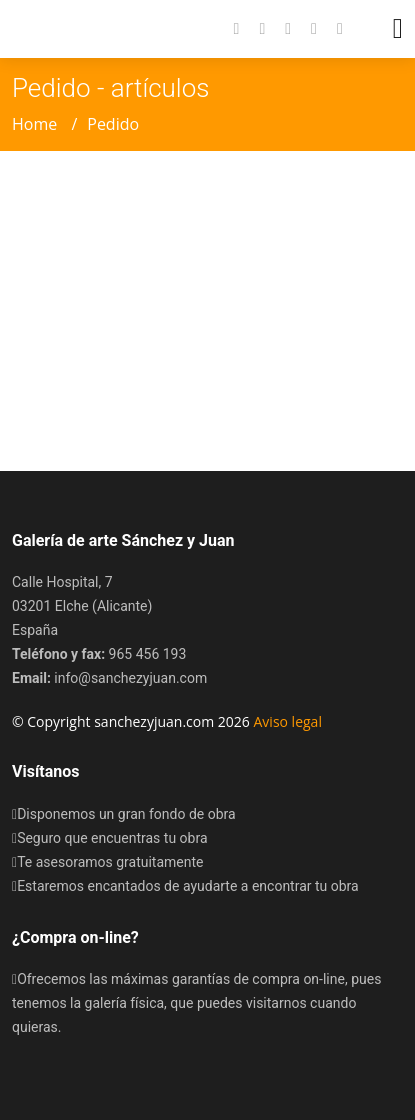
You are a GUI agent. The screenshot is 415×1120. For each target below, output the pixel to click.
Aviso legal (288, 721)
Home (34, 124)
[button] (330, 29)
